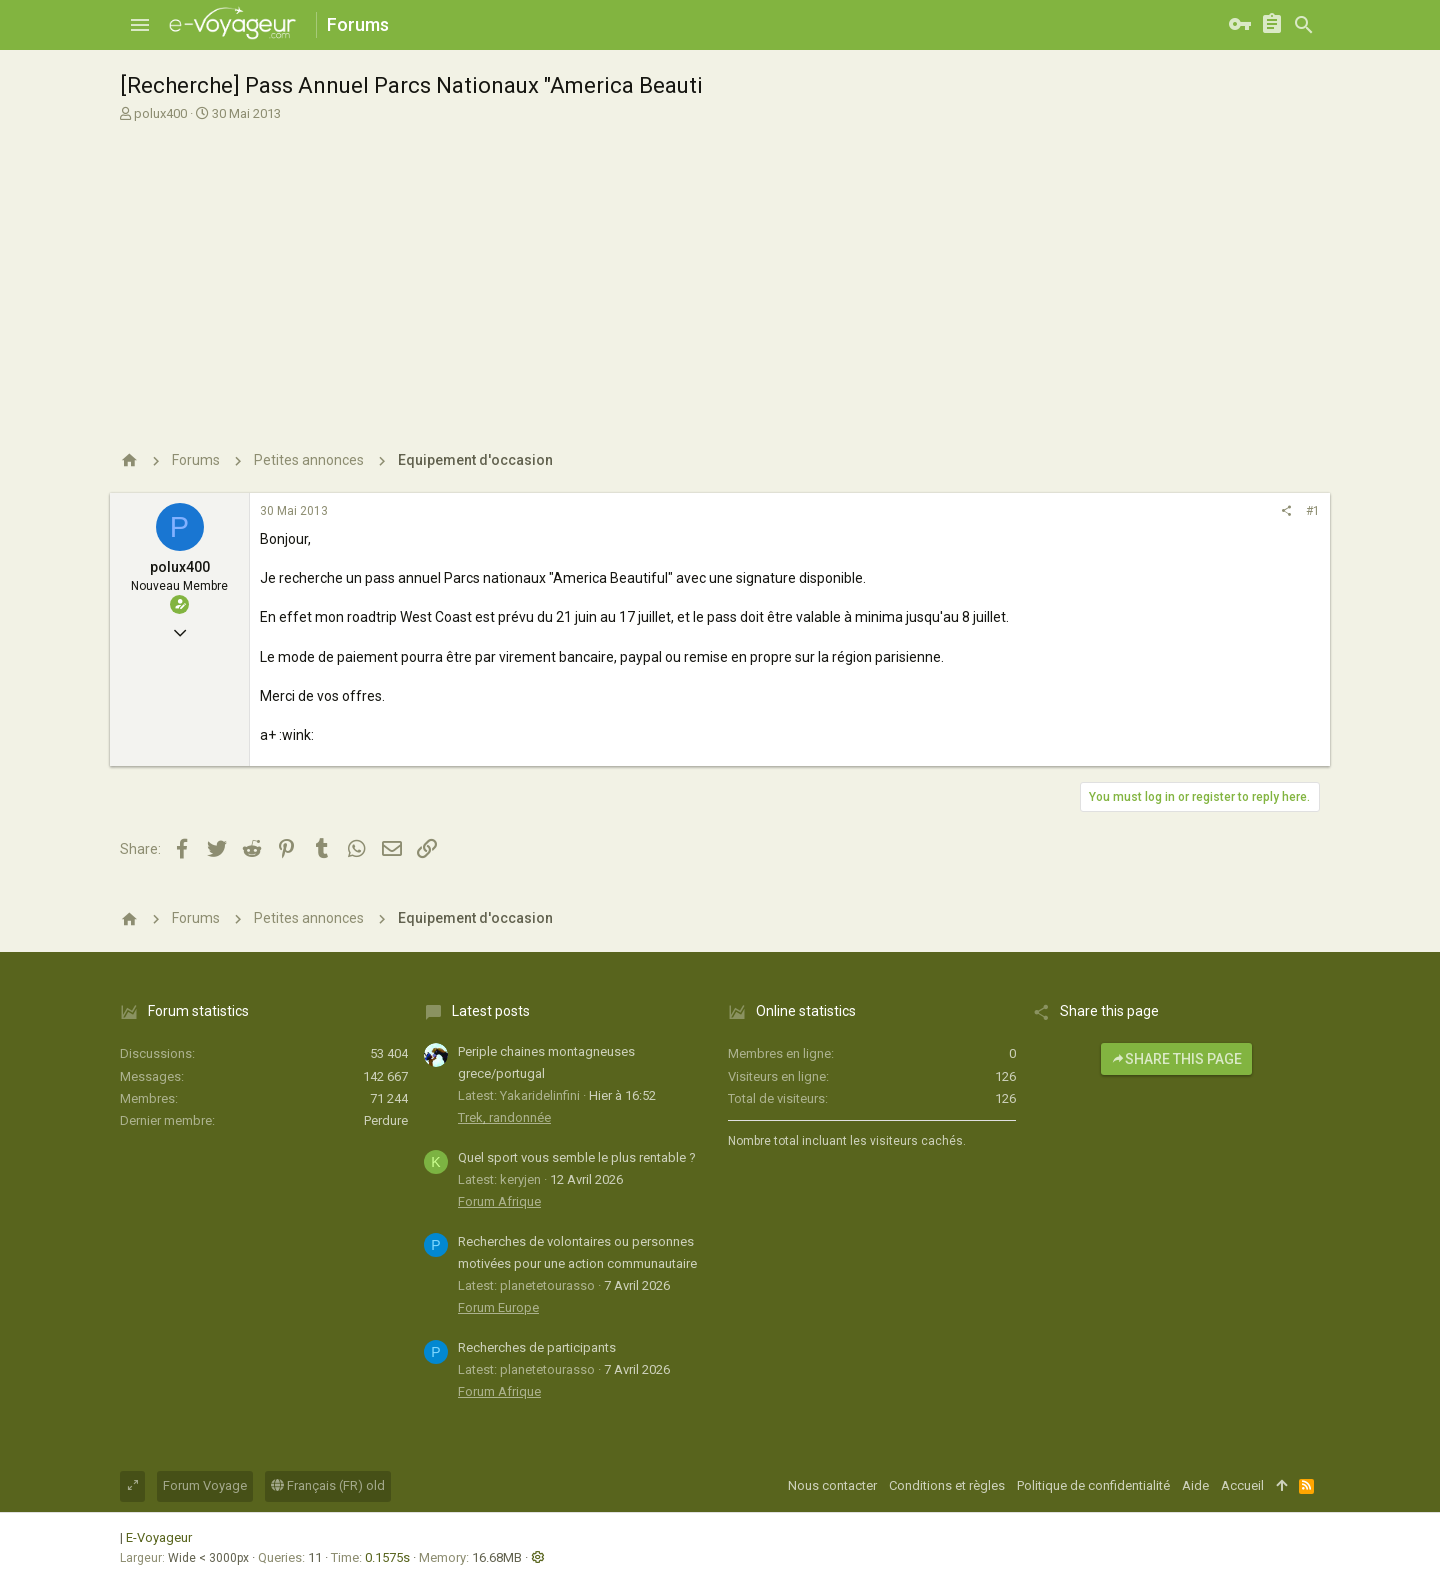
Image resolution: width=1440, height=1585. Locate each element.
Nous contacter (832, 1485)
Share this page (1176, 1059)
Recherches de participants (537, 1347)
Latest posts (491, 1011)
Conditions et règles (947, 1485)
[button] (140, 25)
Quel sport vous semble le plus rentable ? (577, 1157)
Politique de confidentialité (1093, 1485)
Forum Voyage (205, 1485)
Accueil (1242, 1485)
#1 (1313, 511)
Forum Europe (498, 1307)
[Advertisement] (720, 278)
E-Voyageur (159, 1537)
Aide (1195, 1485)
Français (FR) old (328, 1485)
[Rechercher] (1304, 25)
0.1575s (387, 1557)
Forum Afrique (499, 1201)
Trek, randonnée (504, 1117)
